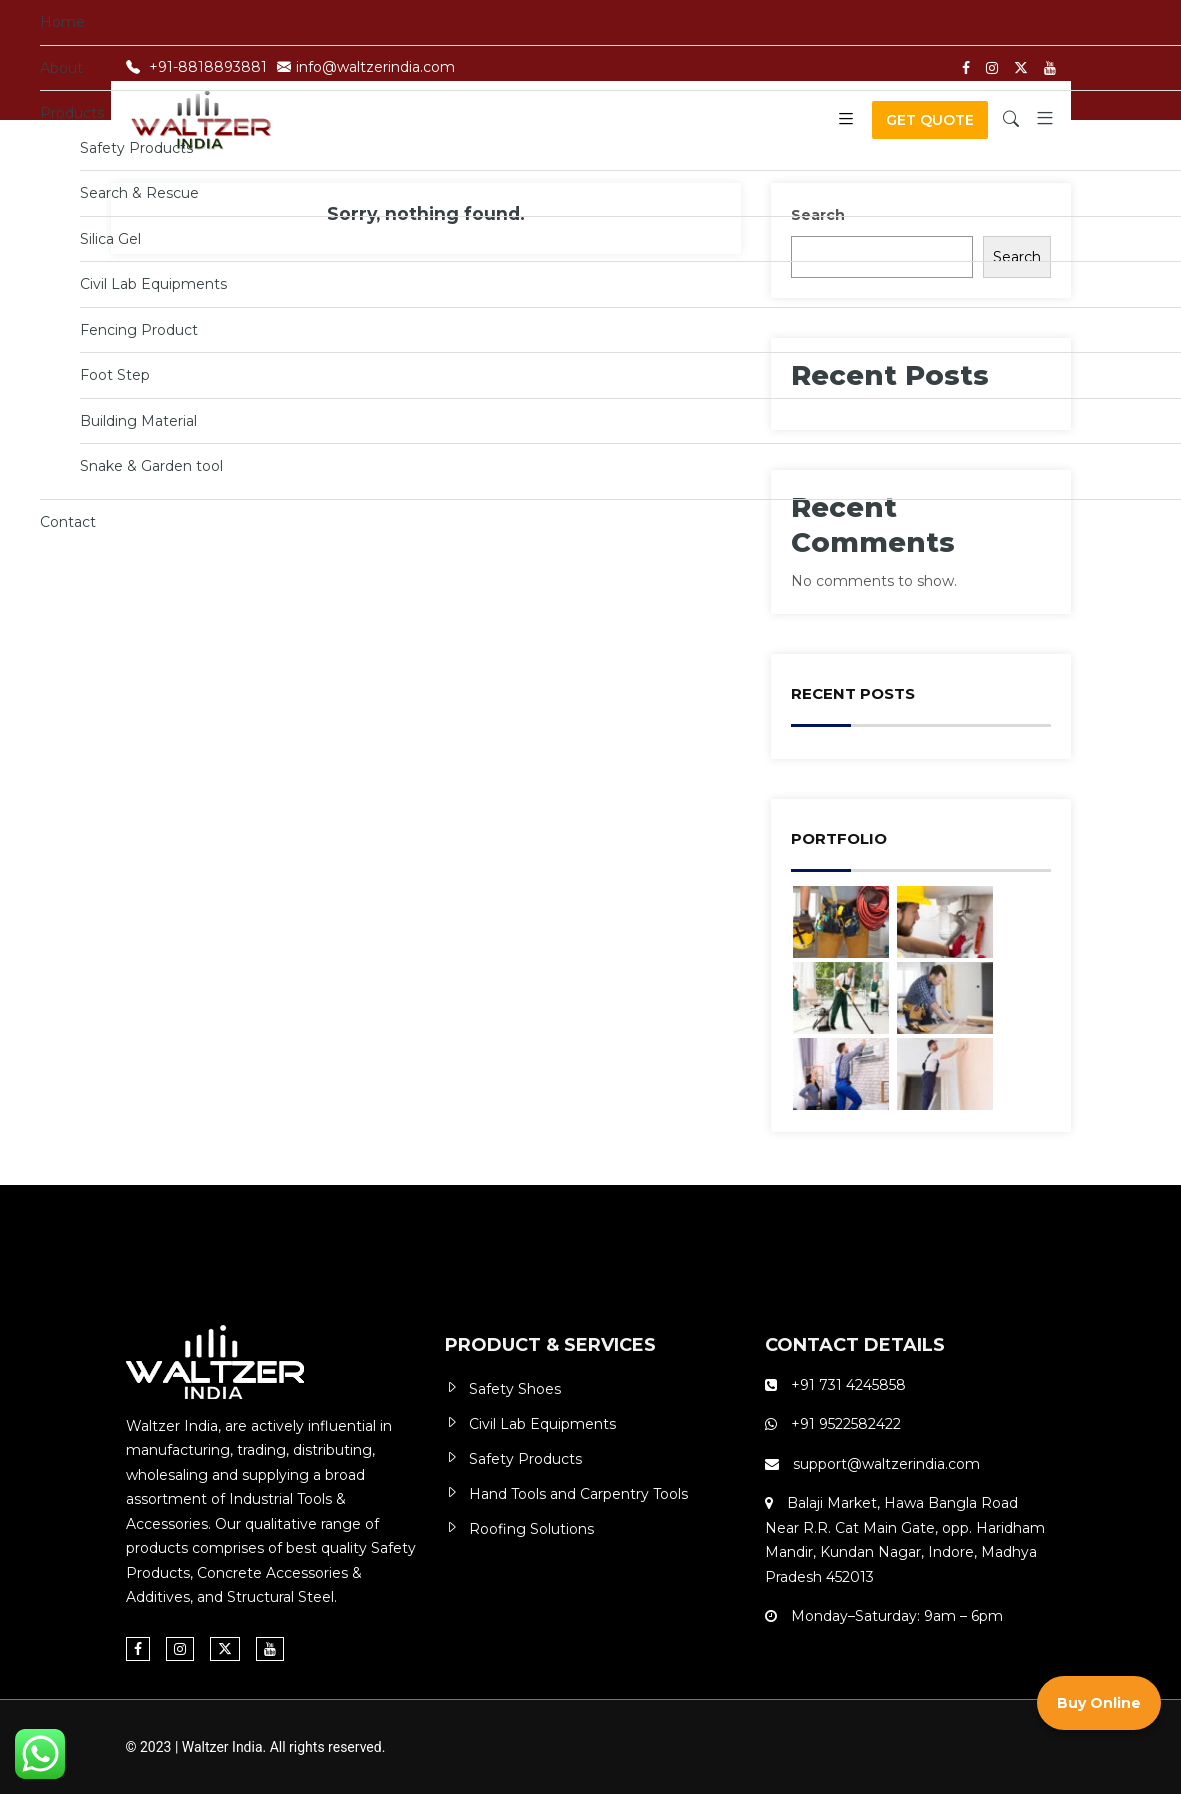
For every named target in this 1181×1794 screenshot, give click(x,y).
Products (72, 113)
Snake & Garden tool (151, 466)
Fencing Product (139, 330)
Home (62, 22)
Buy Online (1099, 1705)
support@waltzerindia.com (886, 1464)
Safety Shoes (515, 1389)
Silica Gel (110, 239)
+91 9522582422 (844, 1424)
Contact (68, 522)
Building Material (138, 421)
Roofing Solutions (531, 1529)
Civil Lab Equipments (153, 284)
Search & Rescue (139, 193)
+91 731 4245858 (848, 1385)
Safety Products (136, 148)
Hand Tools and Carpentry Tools (578, 1494)
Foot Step (115, 375)
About (61, 68)
